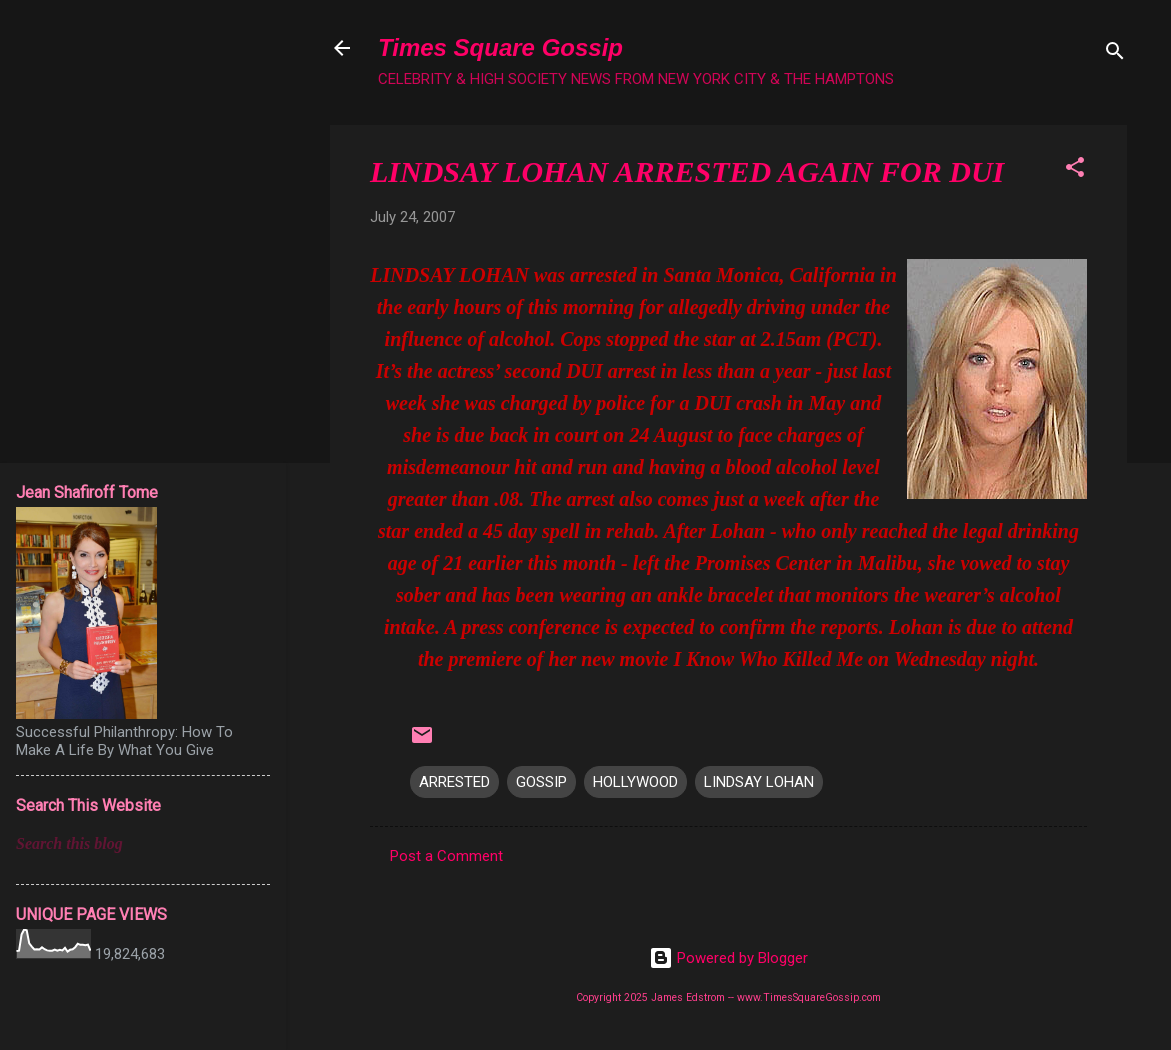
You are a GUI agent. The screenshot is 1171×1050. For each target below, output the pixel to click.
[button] (1075, 170)
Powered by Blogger (728, 958)
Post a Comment (446, 856)
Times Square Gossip (500, 47)
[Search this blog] (143, 844)
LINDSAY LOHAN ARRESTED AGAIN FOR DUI (687, 171)
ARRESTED (454, 782)
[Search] (1115, 54)
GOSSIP (541, 782)
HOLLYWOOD (635, 782)
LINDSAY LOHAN (759, 782)
